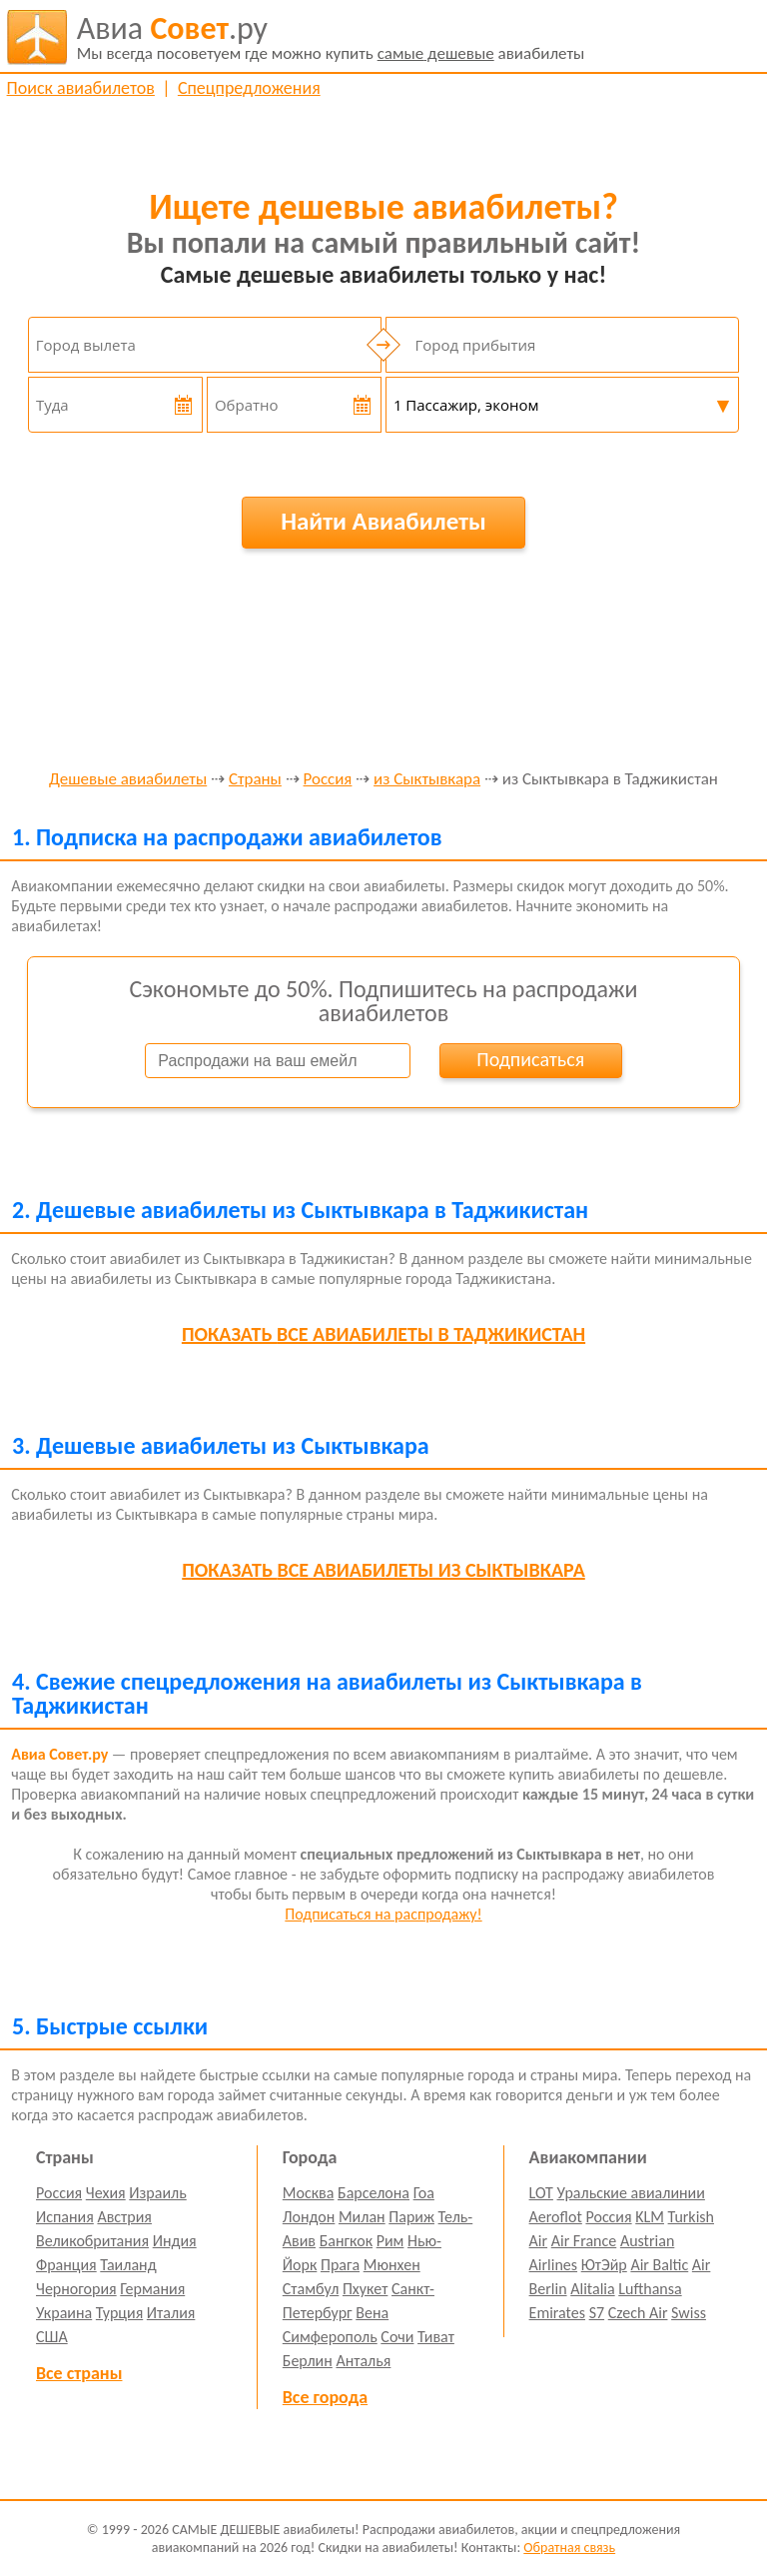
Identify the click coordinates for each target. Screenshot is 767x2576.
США (52, 2336)
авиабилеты (331, 37)
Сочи (397, 2336)
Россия (328, 779)
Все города (325, 2397)
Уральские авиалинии (631, 2192)
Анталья (363, 2360)
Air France (584, 2240)
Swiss (688, 2312)
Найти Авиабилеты (383, 521)
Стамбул (311, 2288)
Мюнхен (392, 2264)
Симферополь (330, 2336)
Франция (66, 2264)
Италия (171, 2312)
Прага (340, 2264)
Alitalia (592, 2288)
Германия (152, 2288)
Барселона (373, 2192)
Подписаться (530, 1059)
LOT (541, 2192)
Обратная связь (569, 2547)
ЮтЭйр (604, 2264)
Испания (65, 2216)
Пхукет (365, 2288)
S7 (596, 2312)
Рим (390, 2240)
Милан (362, 2216)
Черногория (76, 2288)
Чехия (106, 2192)
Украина (64, 2312)
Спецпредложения (249, 88)
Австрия (124, 2216)
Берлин (308, 2360)
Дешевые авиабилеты (128, 779)
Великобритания (92, 2240)
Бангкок (346, 2240)
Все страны (79, 2373)
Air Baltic (659, 2264)
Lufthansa (649, 2288)
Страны (255, 779)
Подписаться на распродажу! (383, 1914)
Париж (411, 2216)
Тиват (435, 2336)
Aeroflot (555, 2216)
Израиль (157, 2192)
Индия (175, 2240)
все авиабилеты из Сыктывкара (383, 1570)
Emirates (557, 2312)
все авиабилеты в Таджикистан (383, 1334)
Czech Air (638, 2312)
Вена (372, 2312)
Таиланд (128, 2264)
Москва (309, 2192)
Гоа (423, 2192)
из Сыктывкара (427, 779)
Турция (119, 2312)
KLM (649, 2216)
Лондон (309, 2216)
